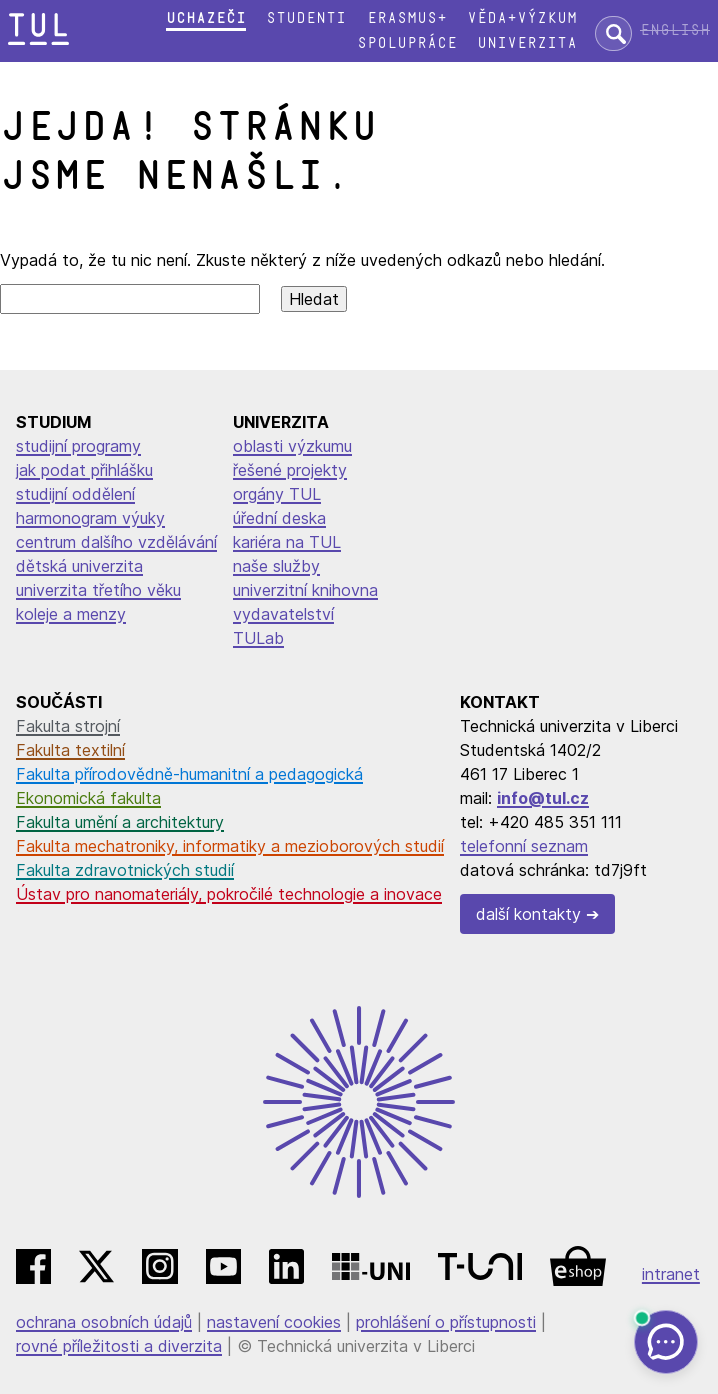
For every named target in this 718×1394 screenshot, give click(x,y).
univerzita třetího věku (98, 590)
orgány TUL (277, 494)
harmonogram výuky (90, 518)
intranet (671, 1274)
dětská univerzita (79, 566)
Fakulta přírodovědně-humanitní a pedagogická (189, 774)
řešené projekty (290, 470)
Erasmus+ (407, 18)
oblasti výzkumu (292, 446)
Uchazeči (206, 18)
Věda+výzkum (522, 18)
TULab (258, 638)
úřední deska (279, 518)
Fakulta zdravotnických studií (125, 870)
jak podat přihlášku (84, 470)
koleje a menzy (71, 614)
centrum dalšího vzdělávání (116, 542)
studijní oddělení (75, 494)
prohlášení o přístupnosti (446, 1322)
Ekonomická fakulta (88, 798)
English (675, 30)
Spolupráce (407, 43)
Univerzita (527, 43)
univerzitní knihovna (305, 590)
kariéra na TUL (287, 542)
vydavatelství (283, 614)
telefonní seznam (524, 846)
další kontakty (528, 914)
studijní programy (78, 446)
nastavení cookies (274, 1322)
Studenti (306, 18)
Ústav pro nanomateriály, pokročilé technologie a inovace (229, 894)
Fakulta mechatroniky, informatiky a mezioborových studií (230, 846)
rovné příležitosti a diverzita (119, 1346)
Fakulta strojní (68, 726)
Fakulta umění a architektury (120, 822)
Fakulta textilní (70, 750)
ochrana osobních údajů (104, 1322)
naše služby (276, 566)
